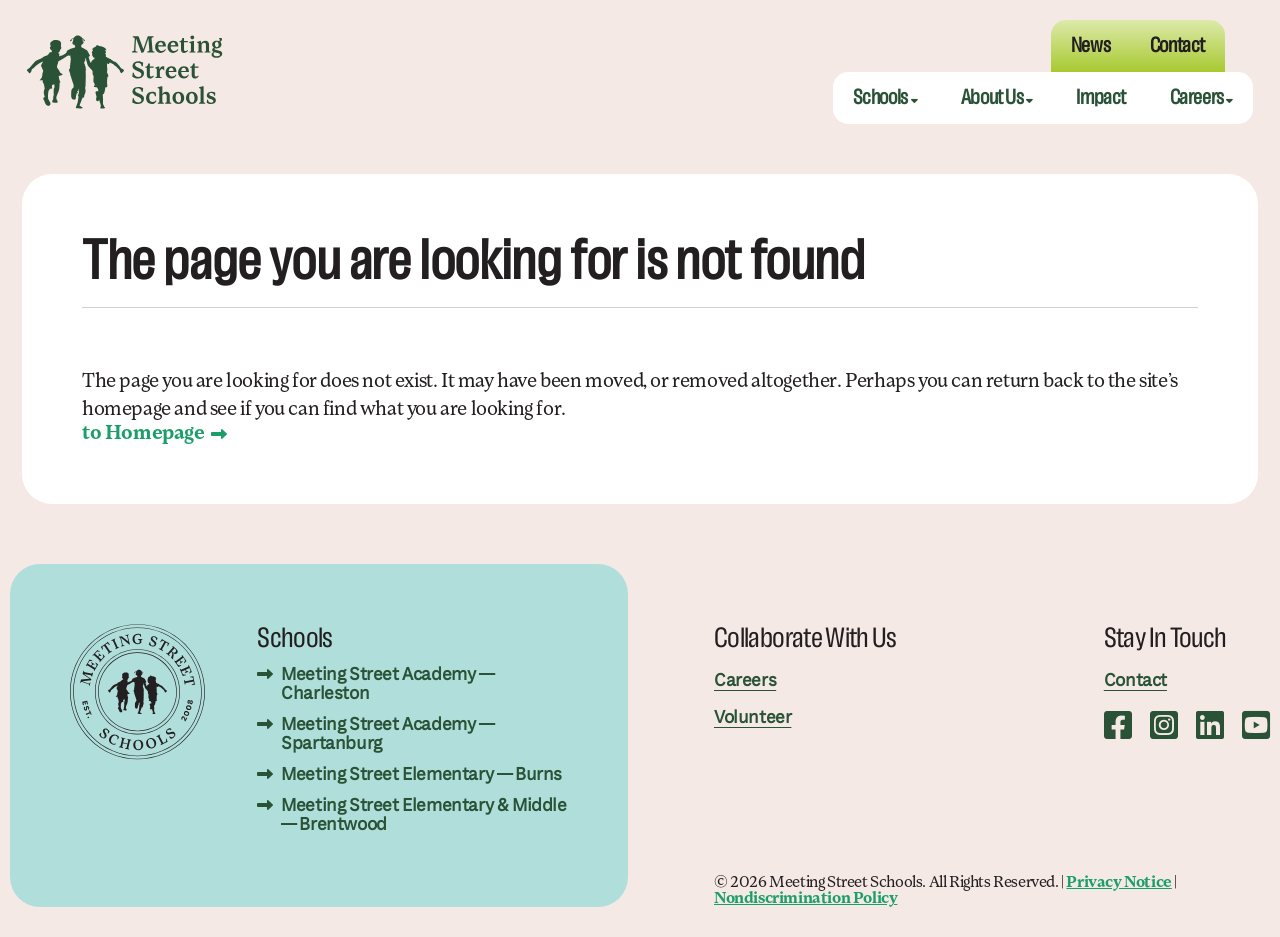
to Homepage (143, 434)
